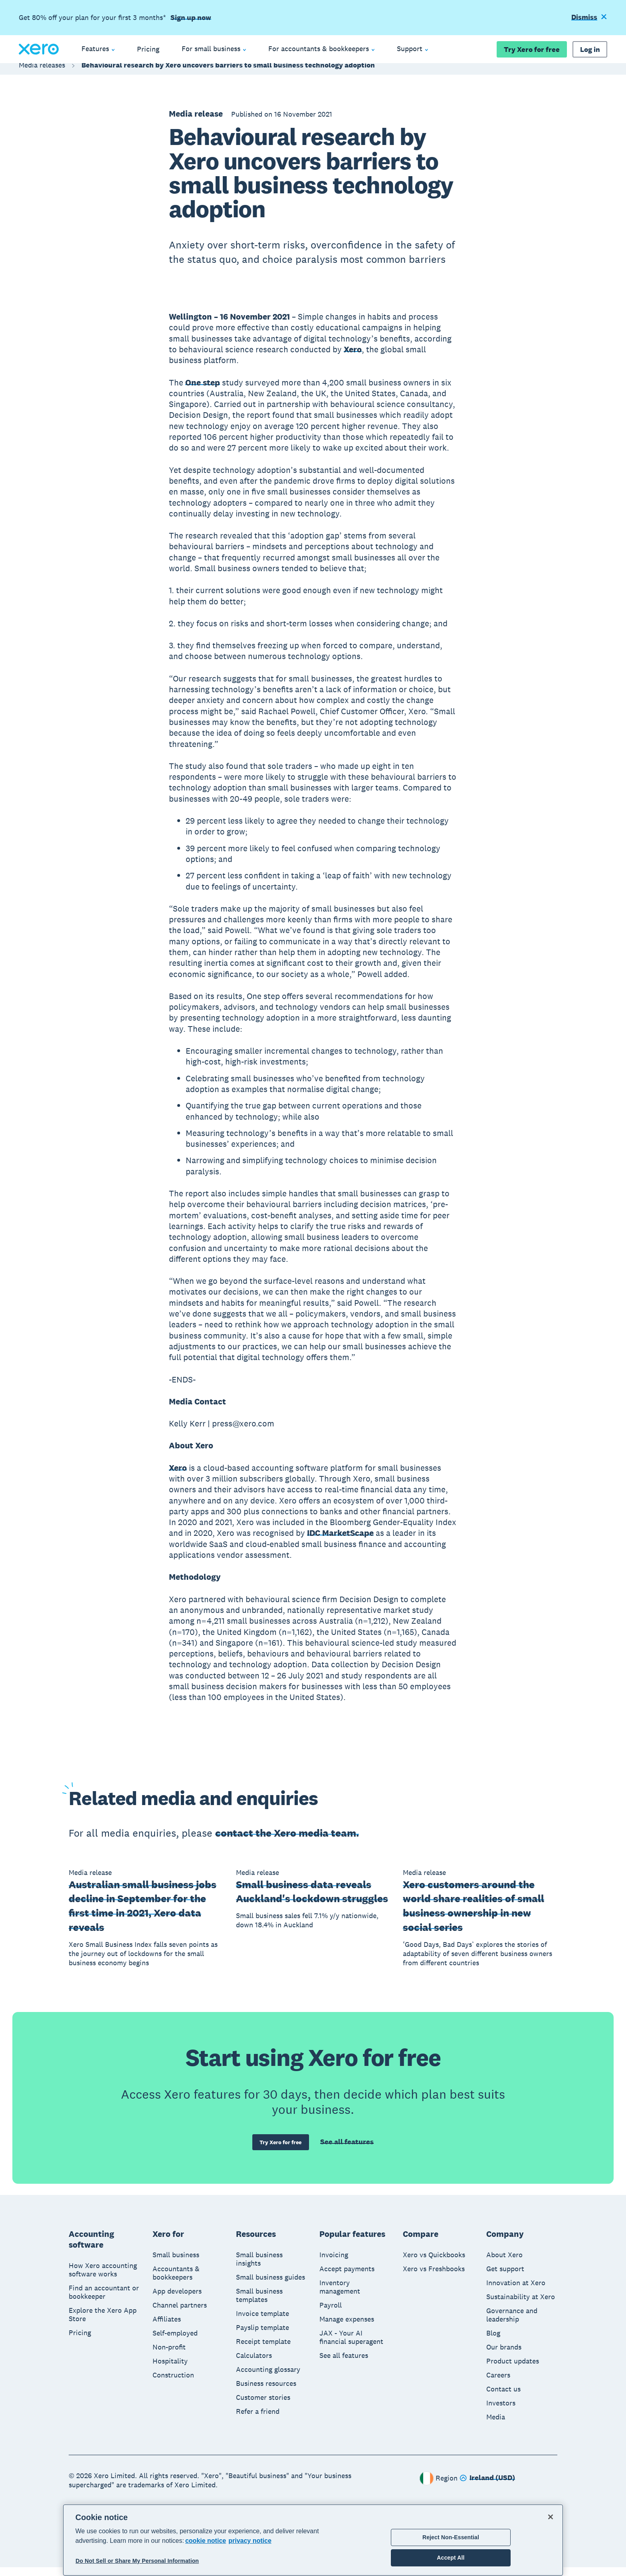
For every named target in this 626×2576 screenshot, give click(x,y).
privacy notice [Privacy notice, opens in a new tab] (249, 2540)
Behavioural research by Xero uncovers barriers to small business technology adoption (228, 72)
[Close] (550, 2517)
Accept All (450, 2557)
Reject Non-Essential (450, 2537)
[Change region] (487, 2487)
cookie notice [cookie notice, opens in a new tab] (205, 2540)
